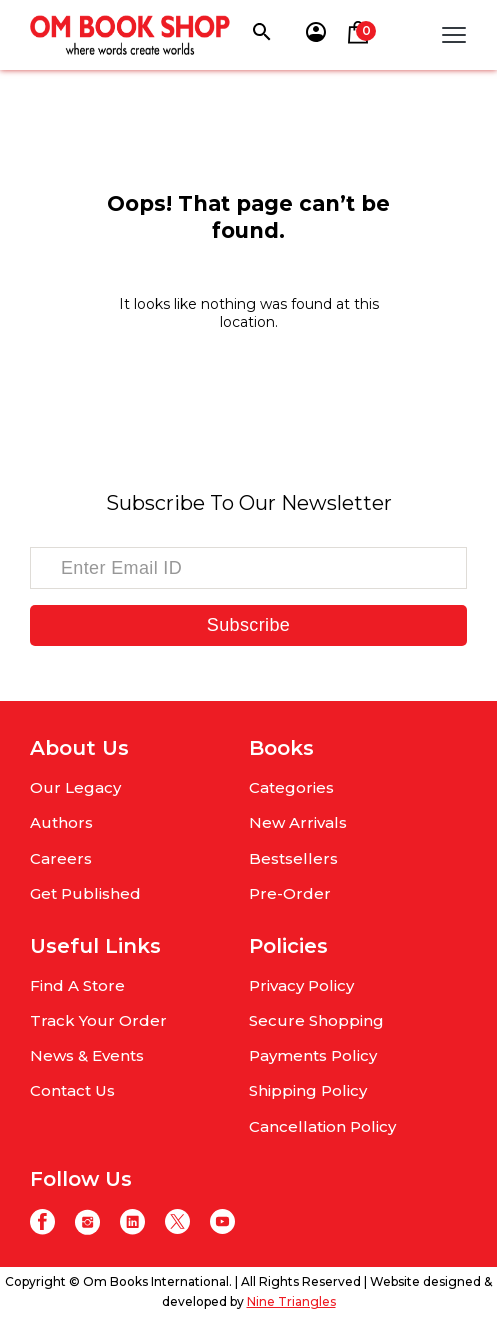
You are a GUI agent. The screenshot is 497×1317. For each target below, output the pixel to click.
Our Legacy (75, 787)
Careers (61, 858)
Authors (61, 822)
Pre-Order (290, 893)
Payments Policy (313, 1055)
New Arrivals (298, 822)
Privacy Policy (301, 985)
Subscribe (248, 625)
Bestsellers (293, 858)
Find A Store (77, 985)
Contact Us (72, 1090)
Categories (291, 787)
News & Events (87, 1055)
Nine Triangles (291, 1301)
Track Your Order (98, 1020)
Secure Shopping (316, 1020)
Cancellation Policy (322, 1126)
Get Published (85, 893)
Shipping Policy (308, 1090)
